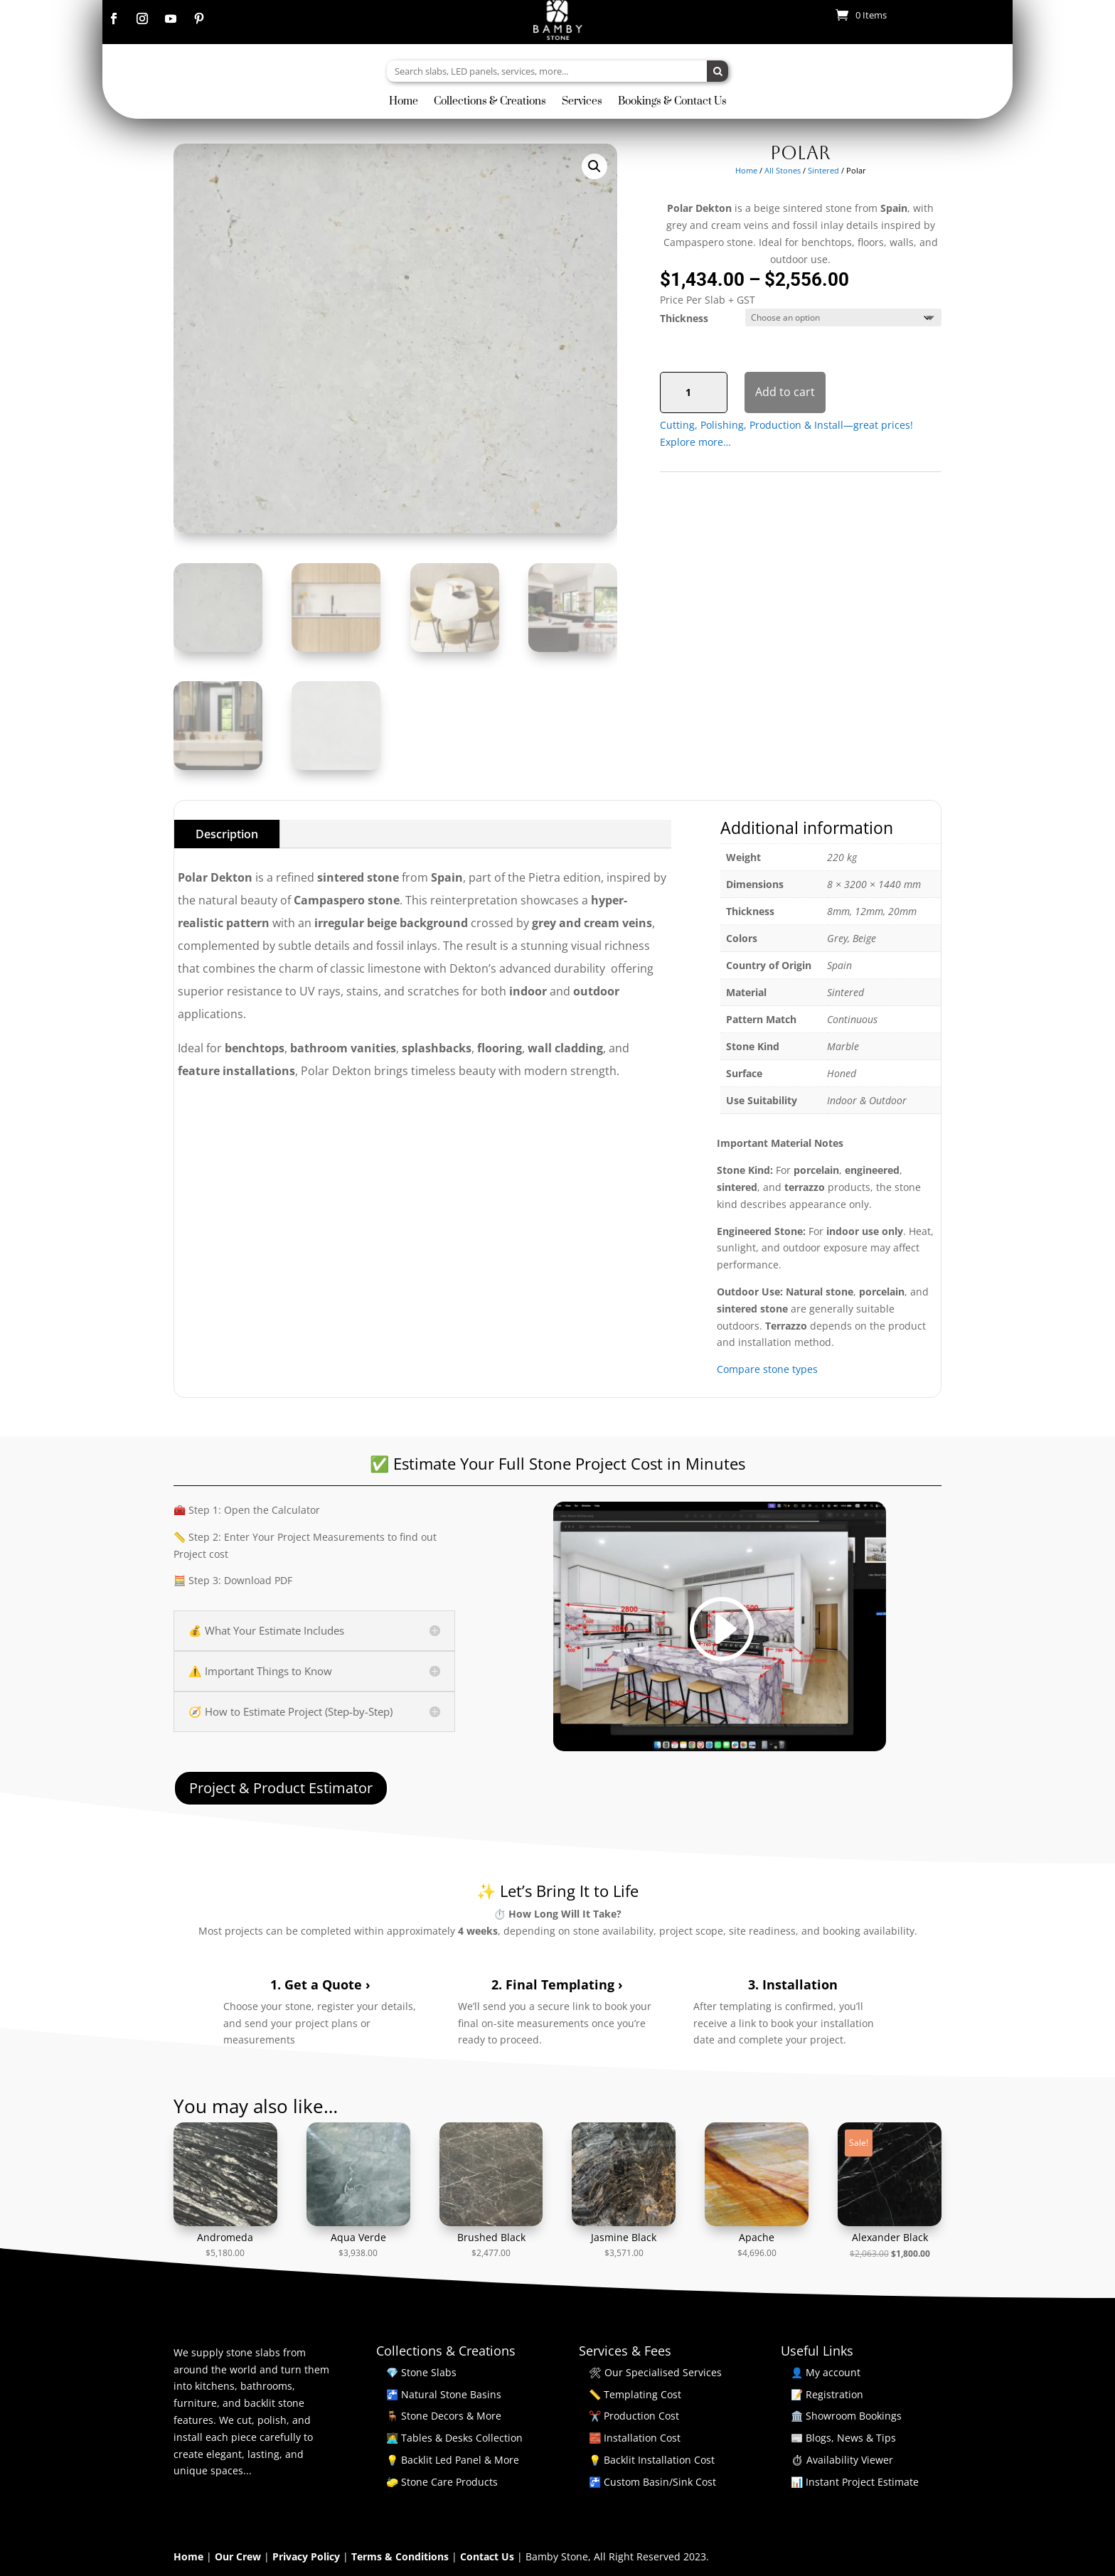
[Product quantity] (693, 392)
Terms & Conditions (401, 2556)
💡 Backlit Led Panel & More (452, 2460)
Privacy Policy (307, 2556)
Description (227, 834)
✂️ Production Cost (634, 2415)
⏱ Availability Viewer (842, 2460)
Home (403, 102)
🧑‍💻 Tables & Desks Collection (454, 2437)
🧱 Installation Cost (635, 2437)
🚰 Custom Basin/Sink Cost (652, 2482)
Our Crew (239, 2556)
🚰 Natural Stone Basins (443, 2394)
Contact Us (488, 2556)
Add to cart (785, 392)
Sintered (823, 170)
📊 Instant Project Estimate (855, 2482)
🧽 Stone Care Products (442, 2482)
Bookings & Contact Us (672, 102)
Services (582, 102)
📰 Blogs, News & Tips (843, 2437)
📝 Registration (827, 2394)
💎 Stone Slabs (421, 2372)
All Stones (782, 170)
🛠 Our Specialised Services (655, 2372)
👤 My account (825, 2372)
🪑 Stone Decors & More (443, 2415)
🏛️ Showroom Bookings (846, 2415)
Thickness (684, 318)
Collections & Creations (490, 102)
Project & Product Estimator (281, 1787)
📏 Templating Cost (635, 2394)
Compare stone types (767, 1369)
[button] (594, 166)
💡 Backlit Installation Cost (652, 2460)
